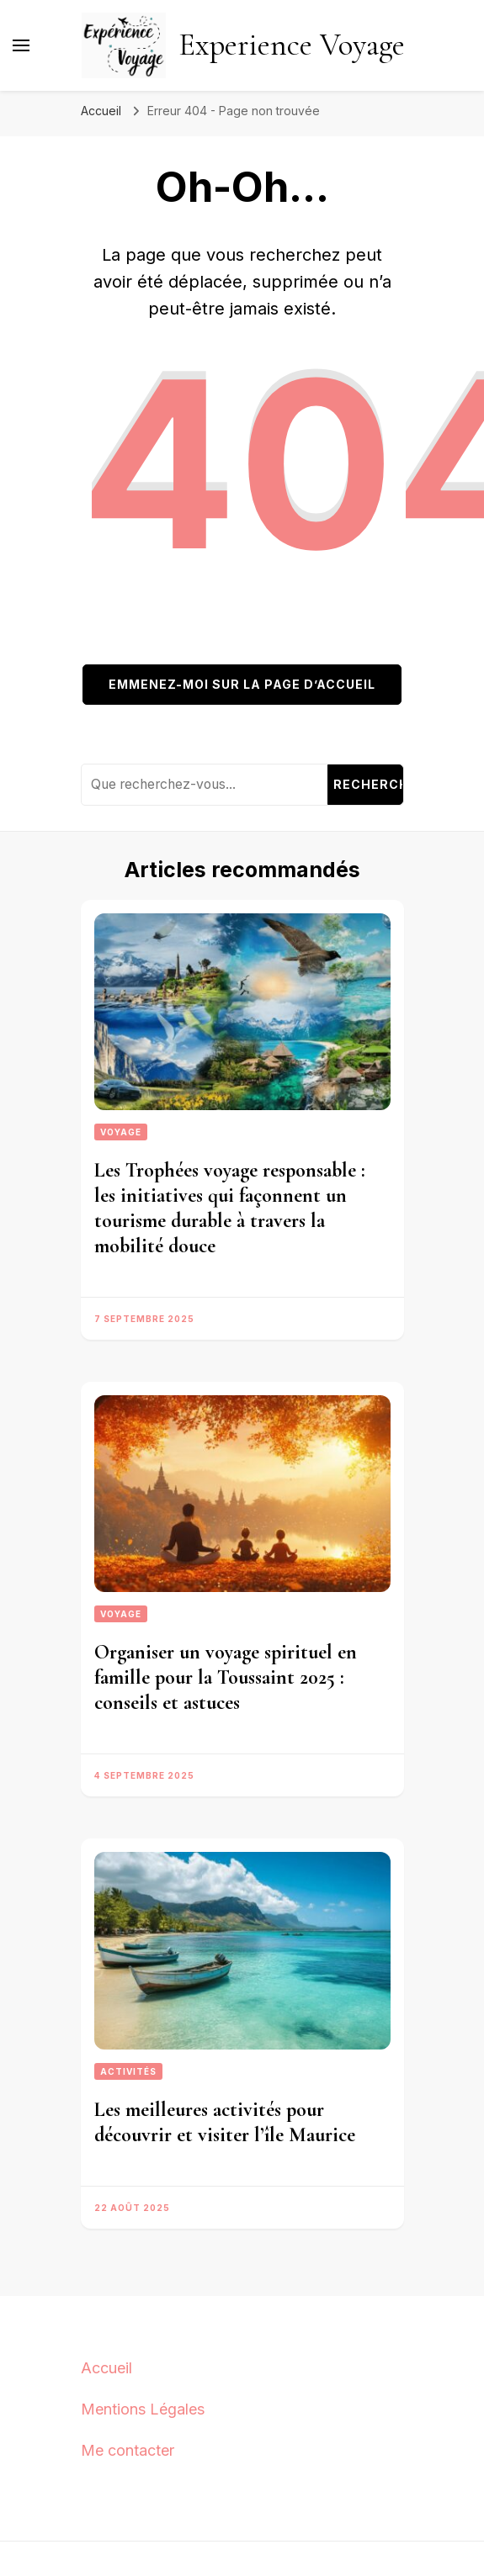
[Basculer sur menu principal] (21, 45)
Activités (128, 2071)
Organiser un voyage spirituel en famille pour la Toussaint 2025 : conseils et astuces (225, 1677)
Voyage (120, 1132)
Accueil (106, 2368)
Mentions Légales (143, 2409)
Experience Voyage (291, 45)
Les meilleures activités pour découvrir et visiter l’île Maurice (224, 2122)
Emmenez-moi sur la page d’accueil (242, 684)
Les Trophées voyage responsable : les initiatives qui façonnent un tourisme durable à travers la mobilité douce (229, 1208)
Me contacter (127, 2450)
